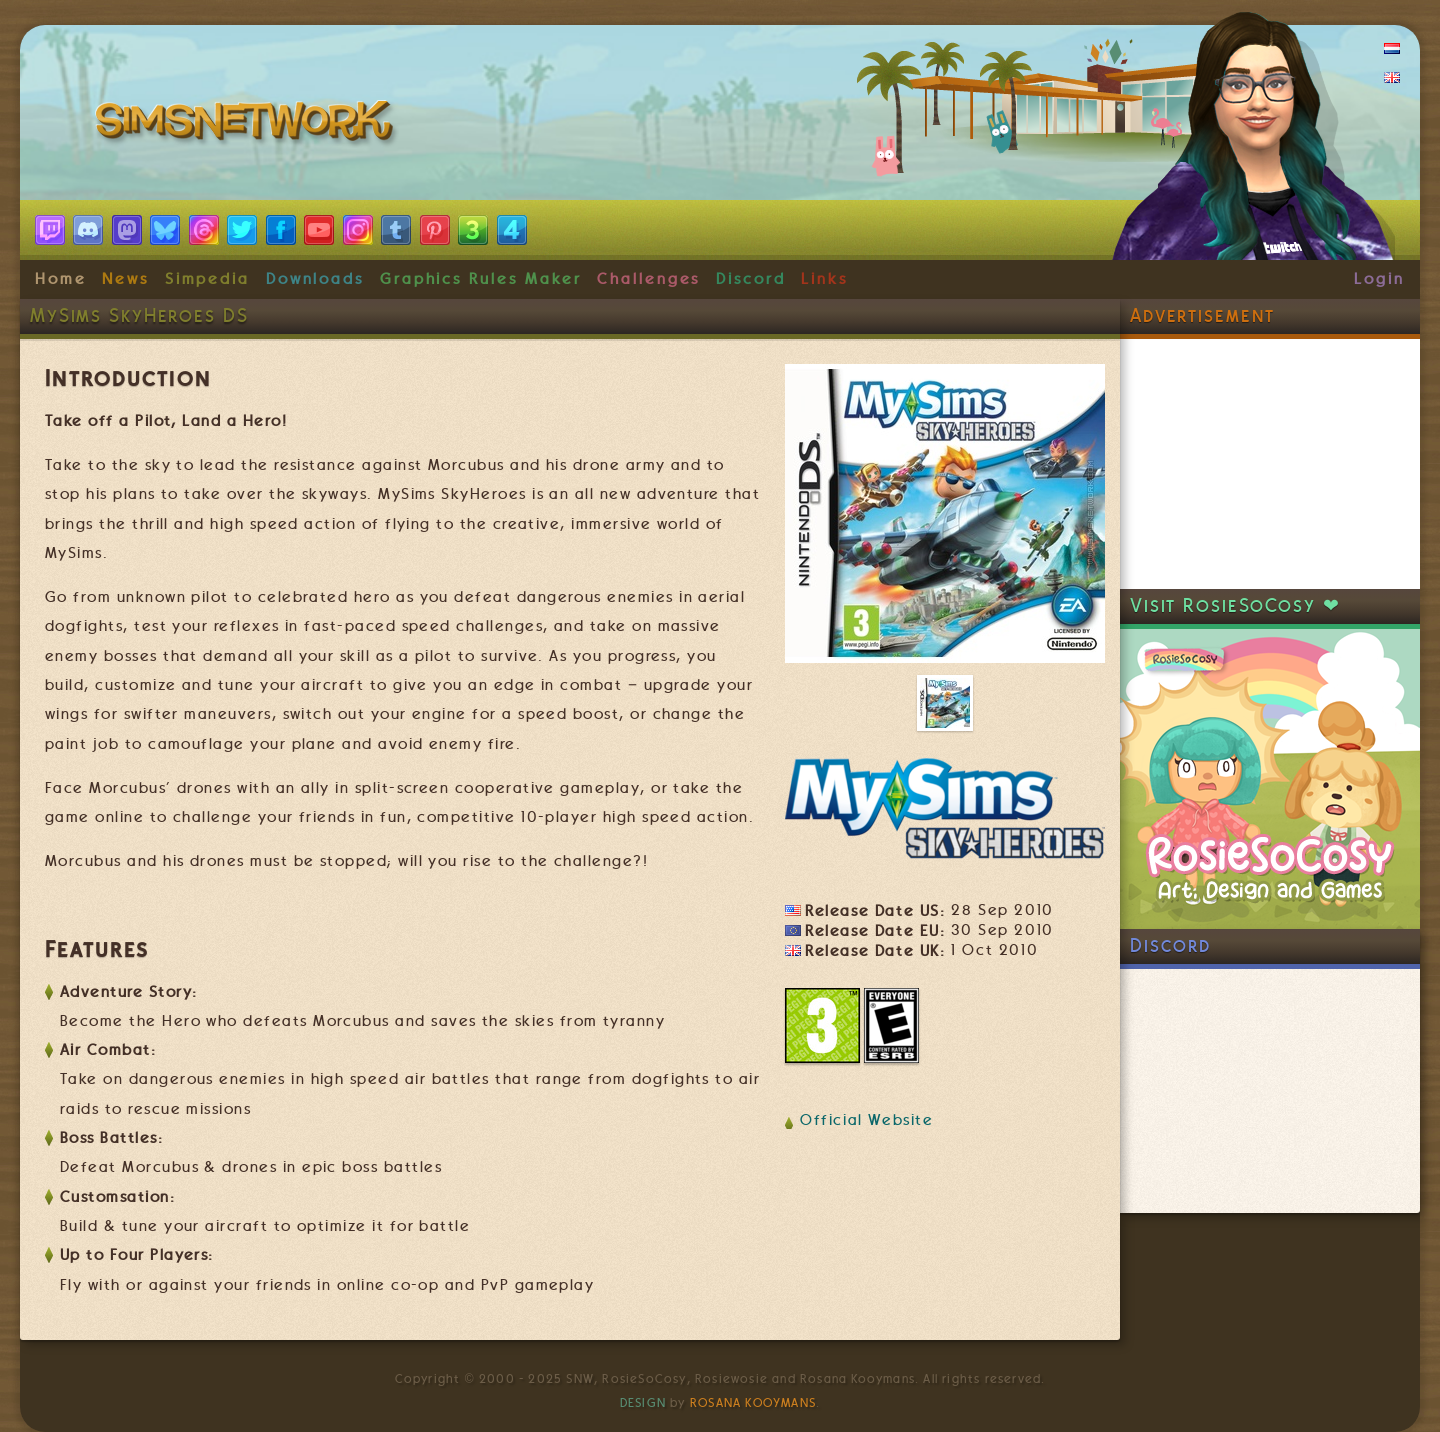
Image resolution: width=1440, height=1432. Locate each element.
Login (1379, 279)
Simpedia (207, 279)
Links (824, 279)
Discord (751, 279)
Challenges (648, 279)
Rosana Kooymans (753, 1403)
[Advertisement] (1270, 464)
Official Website (867, 1120)
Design (643, 1403)
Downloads (315, 279)
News (125, 279)
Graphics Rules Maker (481, 279)
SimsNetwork (248, 125)
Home (61, 279)
